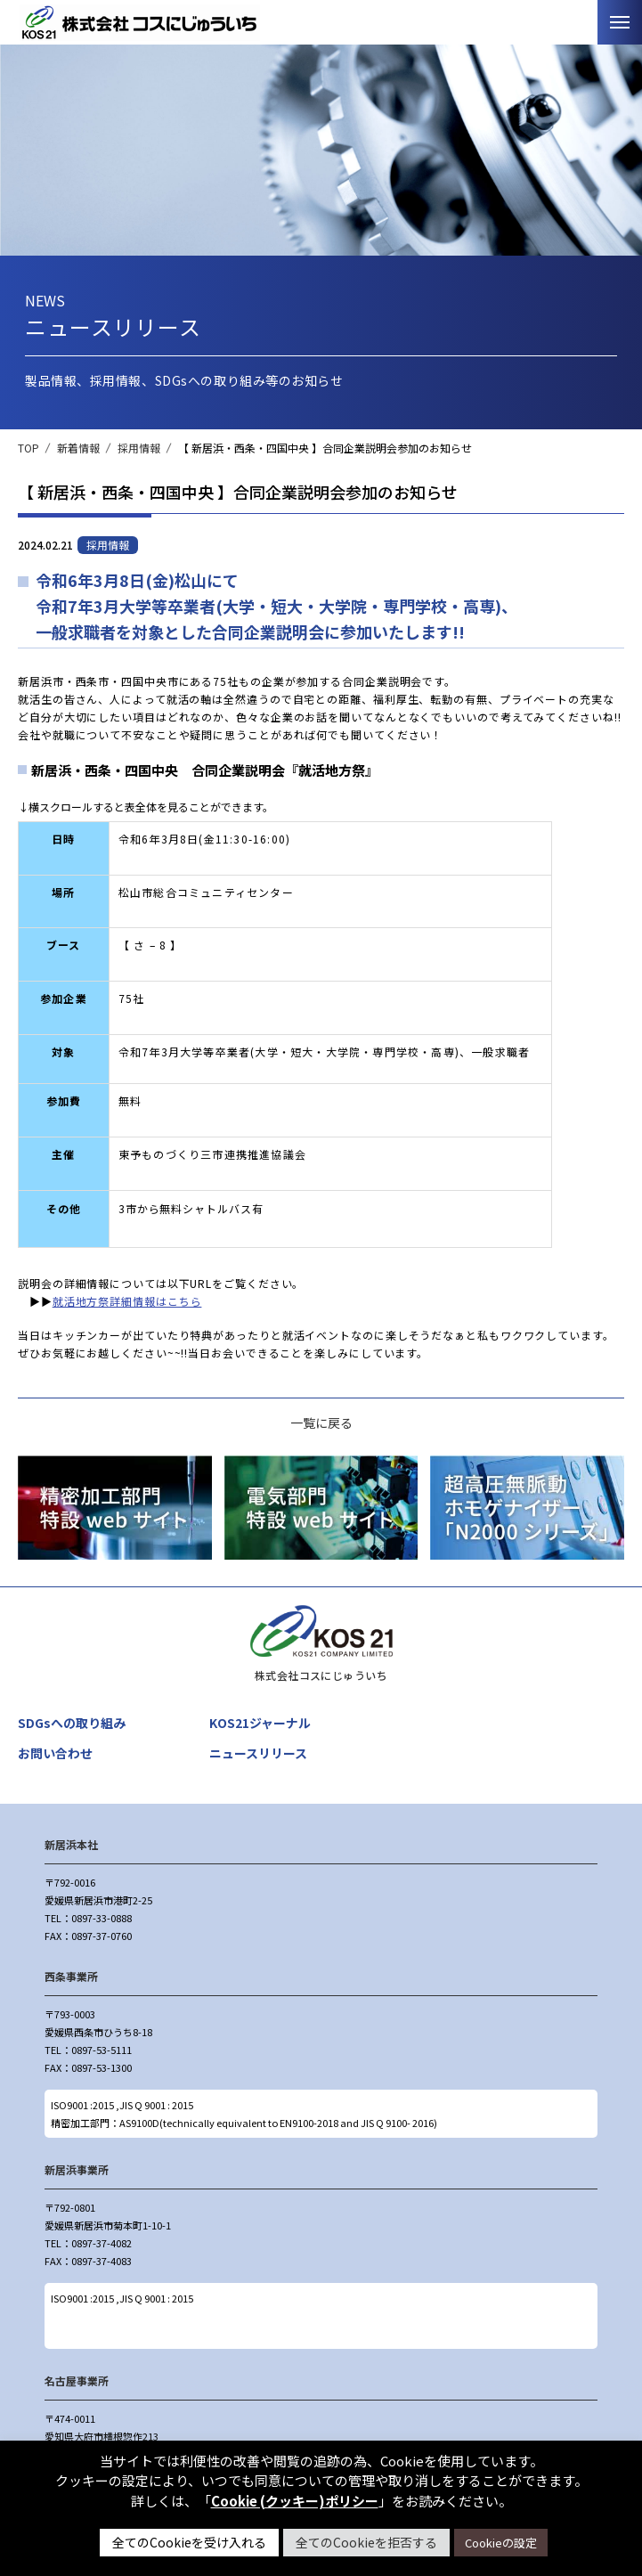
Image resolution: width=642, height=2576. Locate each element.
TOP (28, 447)
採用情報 (139, 447)
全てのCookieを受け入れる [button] (189, 2542)
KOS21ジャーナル (260, 1723)
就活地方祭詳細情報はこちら (127, 1300)
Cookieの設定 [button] (501, 2542)
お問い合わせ (55, 1753)
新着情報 (78, 447)
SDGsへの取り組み (72, 1723)
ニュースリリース (258, 1753)
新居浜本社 (71, 1844)
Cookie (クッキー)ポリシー (294, 2500)
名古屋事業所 (77, 2380)
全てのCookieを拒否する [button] (366, 2542)
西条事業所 (71, 1976)
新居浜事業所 (77, 2169)
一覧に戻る (321, 1422)
